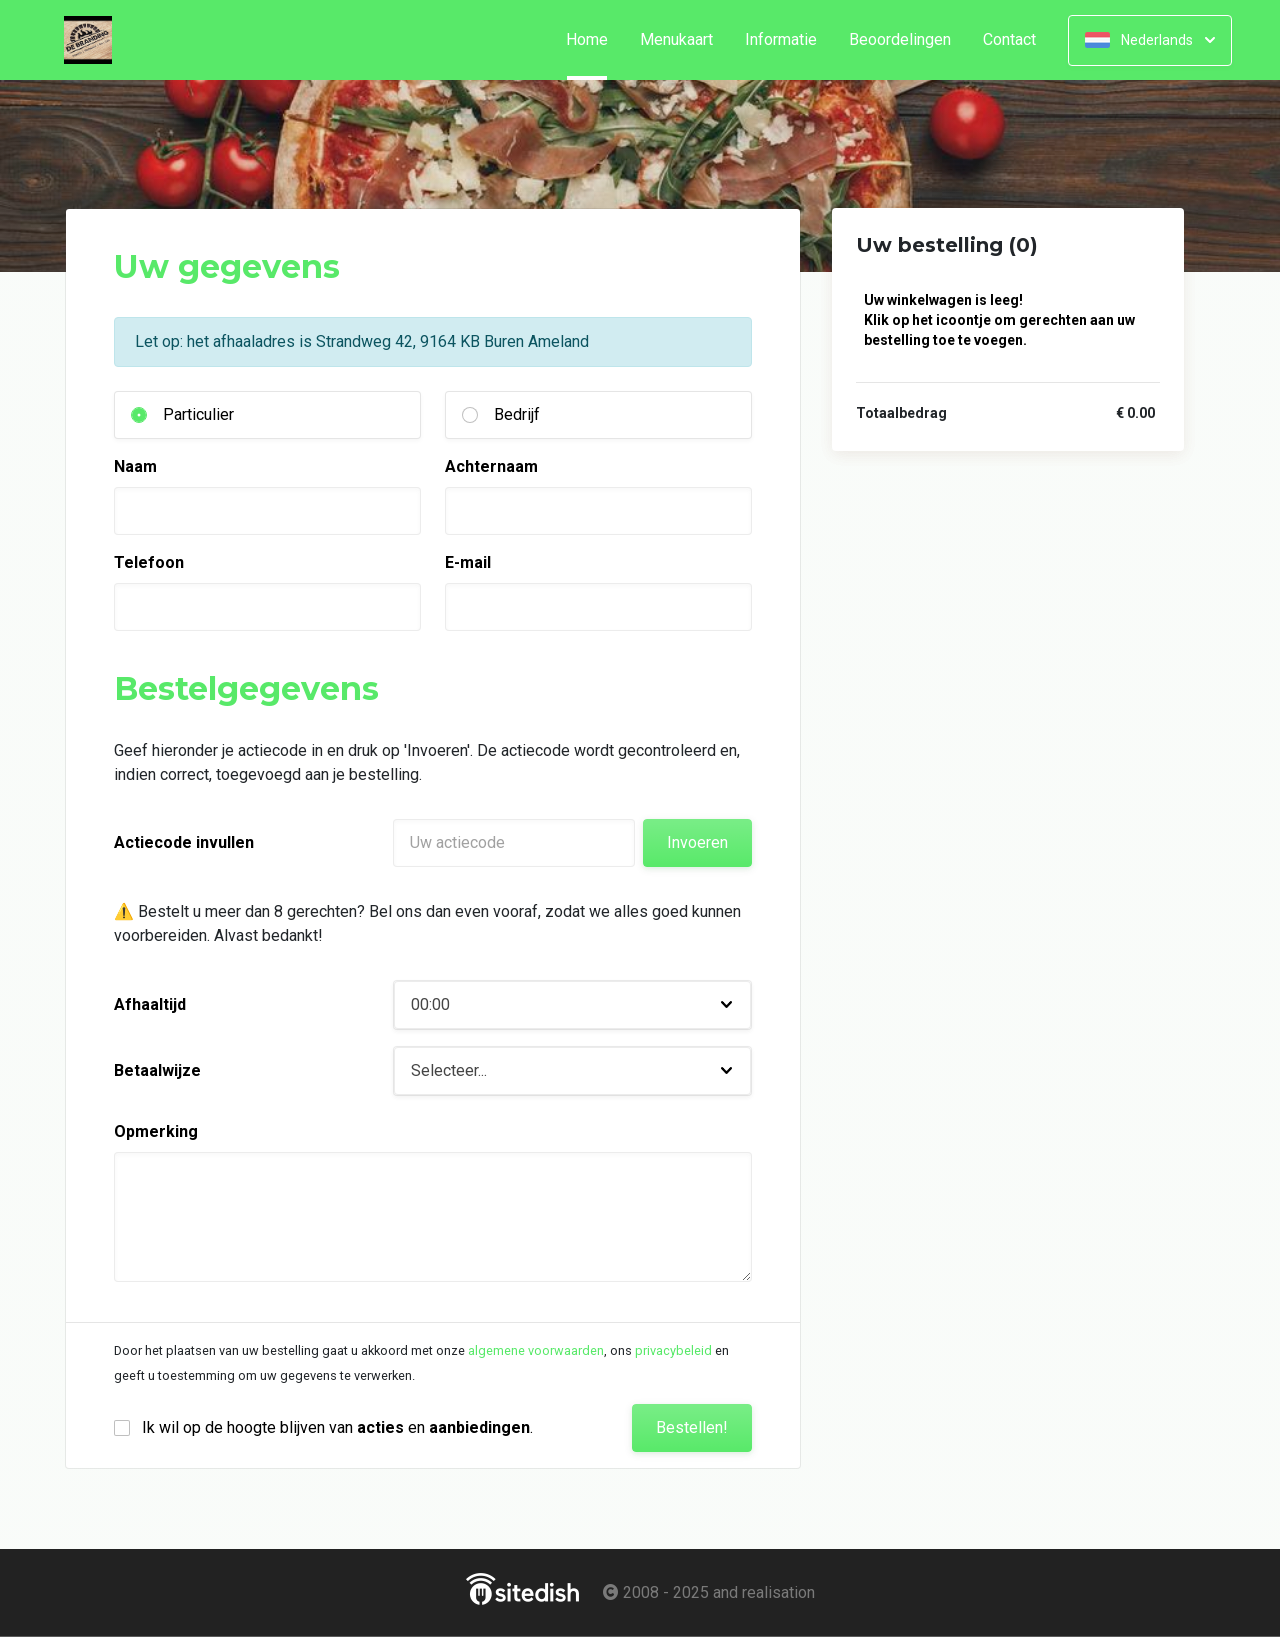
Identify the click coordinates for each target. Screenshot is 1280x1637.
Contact (1009, 40)
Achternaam (491, 466)
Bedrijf (517, 414)
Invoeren (697, 842)
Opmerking (156, 1131)
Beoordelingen (900, 40)
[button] (572, 1005)
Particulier (198, 414)
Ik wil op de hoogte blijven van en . (337, 1427)
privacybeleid (673, 1350)
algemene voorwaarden (536, 1350)
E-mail (468, 562)
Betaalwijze (157, 1070)
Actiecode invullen (184, 842)
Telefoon (149, 562)
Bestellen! (692, 1427)
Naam (135, 466)
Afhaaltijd (150, 1004)
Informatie (781, 40)
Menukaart (676, 40)
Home (595, 40)
